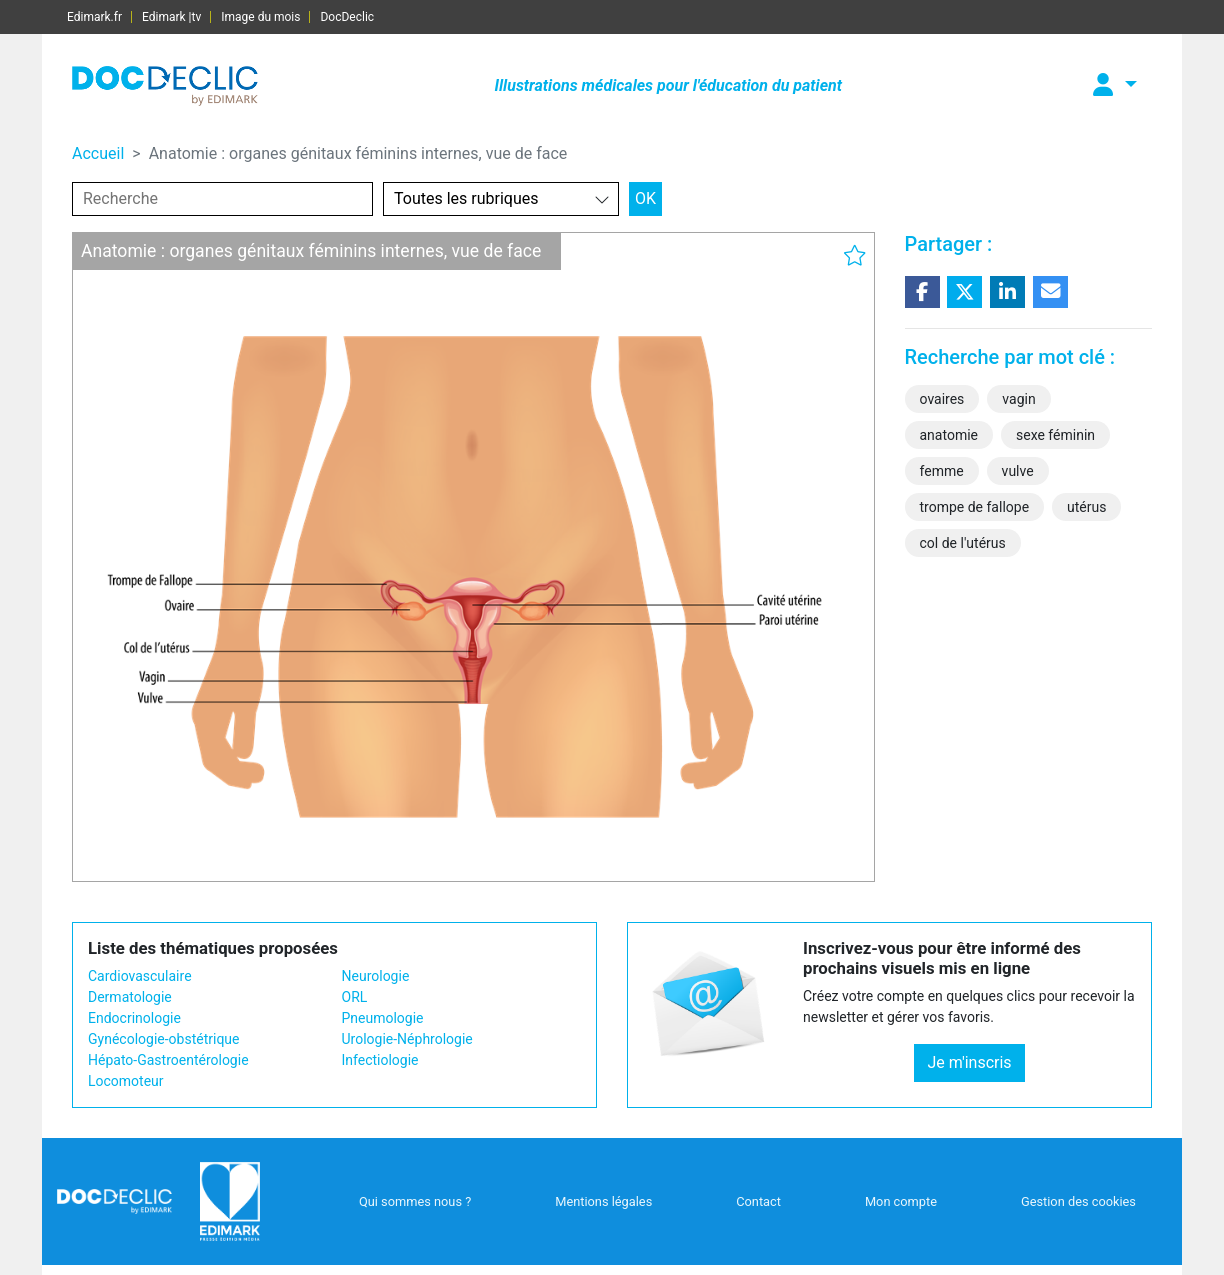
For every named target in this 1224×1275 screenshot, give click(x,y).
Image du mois (260, 17)
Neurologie (376, 976)
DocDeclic (347, 17)
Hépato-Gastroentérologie (168, 1060)
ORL (355, 997)
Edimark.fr (94, 17)
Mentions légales (603, 1201)
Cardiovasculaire (140, 976)
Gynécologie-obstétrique (163, 1039)
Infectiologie (380, 1060)
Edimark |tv (171, 17)
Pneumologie (383, 1018)
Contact (758, 1201)
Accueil (98, 153)
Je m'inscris (969, 1062)
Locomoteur (126, 1081)
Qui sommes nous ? (415, 1201)
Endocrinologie (134, 1018)
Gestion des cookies (1078, 1201)
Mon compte (901, 1201)
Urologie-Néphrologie (407, 1039)
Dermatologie (130, 997)
